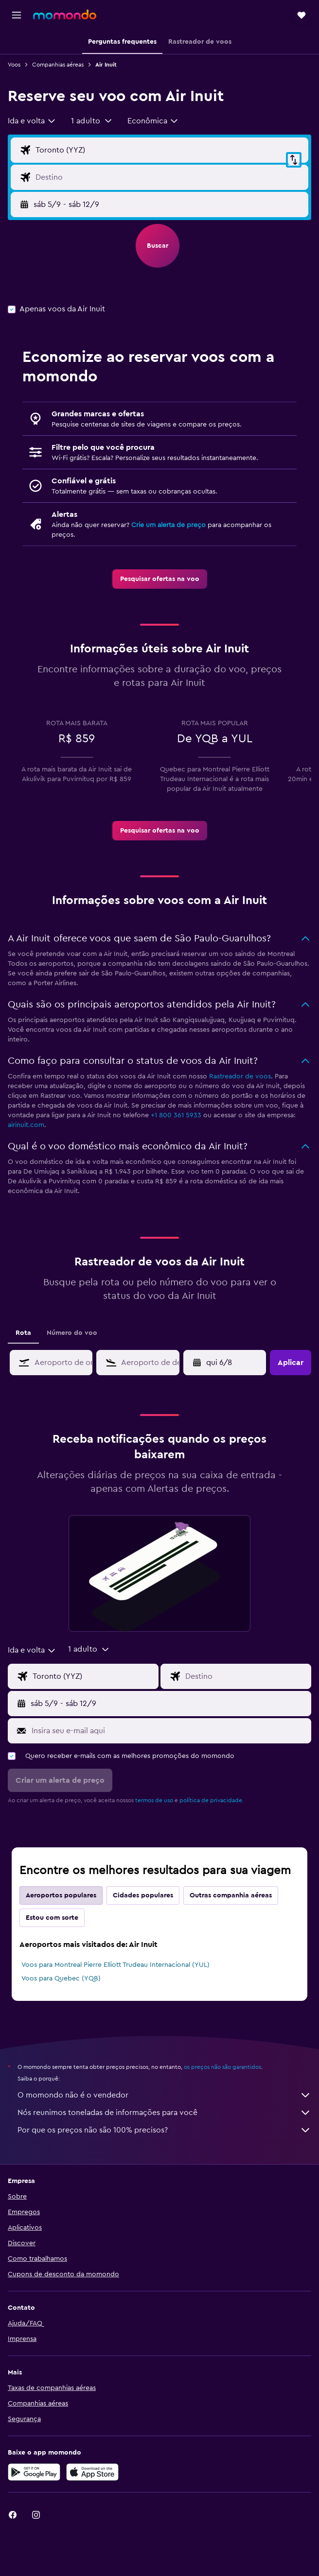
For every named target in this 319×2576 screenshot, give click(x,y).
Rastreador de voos (240, 1076)
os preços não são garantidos (222, 2067)
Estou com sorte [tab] (52, 1917)
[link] (159, 579)
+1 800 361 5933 (176, 1115)
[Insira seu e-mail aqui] (169, 1731)
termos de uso (154, 1800)
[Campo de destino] (169, 177)
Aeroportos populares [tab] (61, 1895)
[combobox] (32, 121)
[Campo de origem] (169, 150)
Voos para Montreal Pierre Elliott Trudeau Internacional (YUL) (115, 1965)
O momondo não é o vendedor (164, 2095)
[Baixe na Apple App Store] (92, 2472)
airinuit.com (26, 1125)
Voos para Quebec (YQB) (61, 1978)
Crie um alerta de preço (168, 525)
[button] (16, 15)
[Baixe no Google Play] (34, 2472)
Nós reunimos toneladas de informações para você (164, 2112)
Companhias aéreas (58, 65)
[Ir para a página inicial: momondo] (64, 14)
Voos (14, 65)
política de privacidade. (211, 1800)
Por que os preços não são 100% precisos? (164, 2130)
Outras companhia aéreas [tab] (231, 1895)
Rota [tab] (23, 1333)
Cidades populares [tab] (143, 1895)
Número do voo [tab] (72, 1333)
